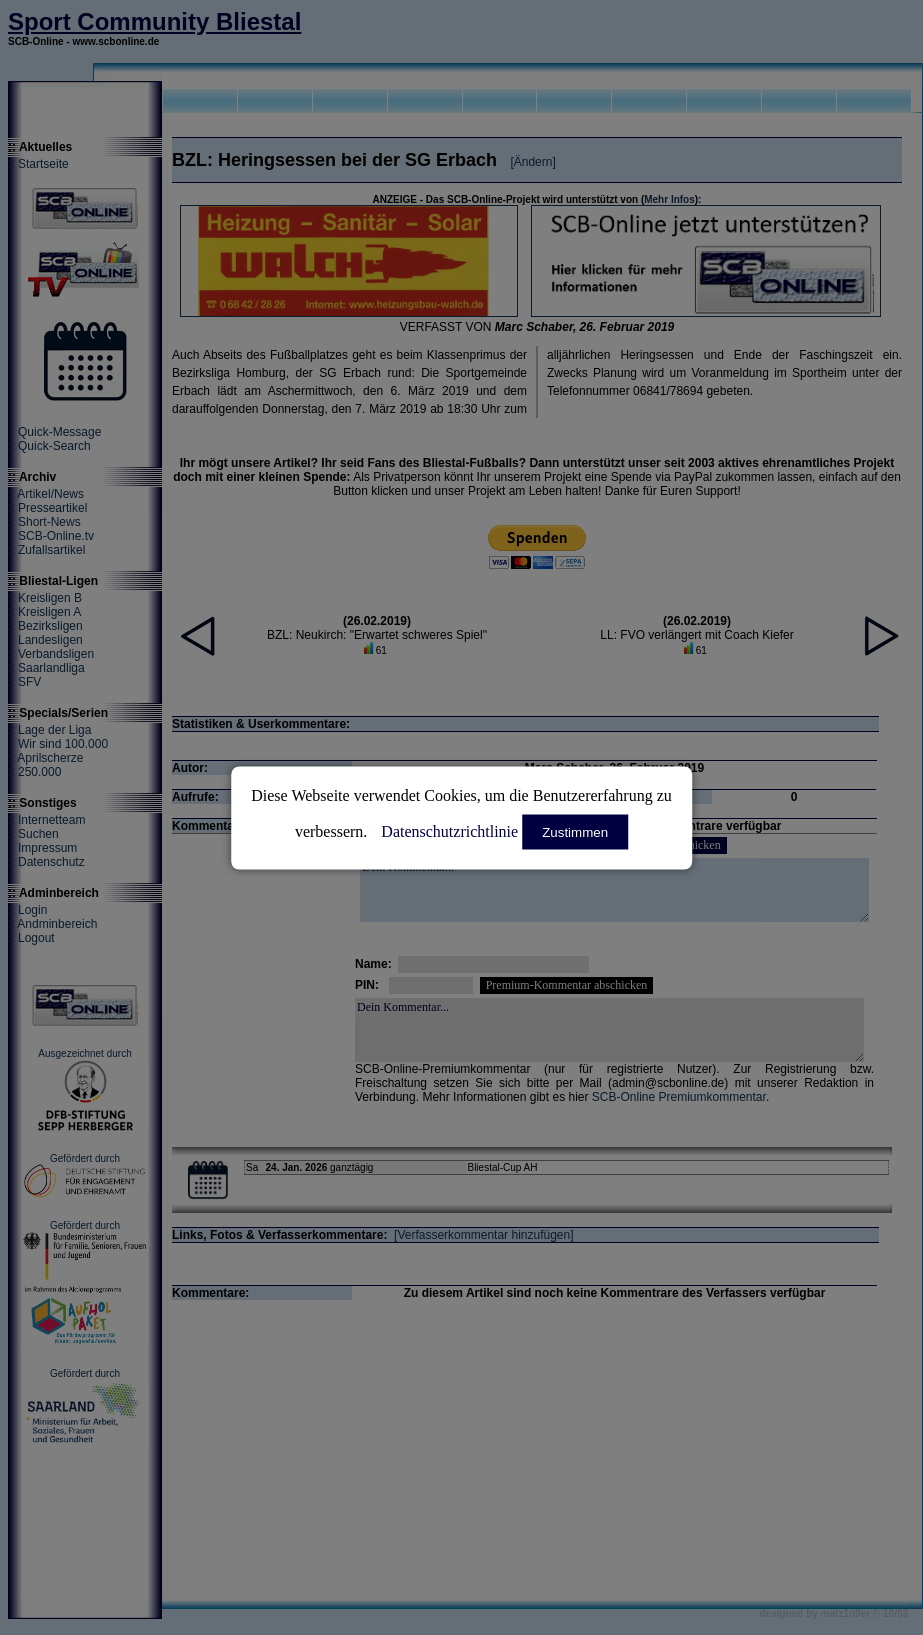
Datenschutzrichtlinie (449, 830)
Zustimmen (575, 831)
